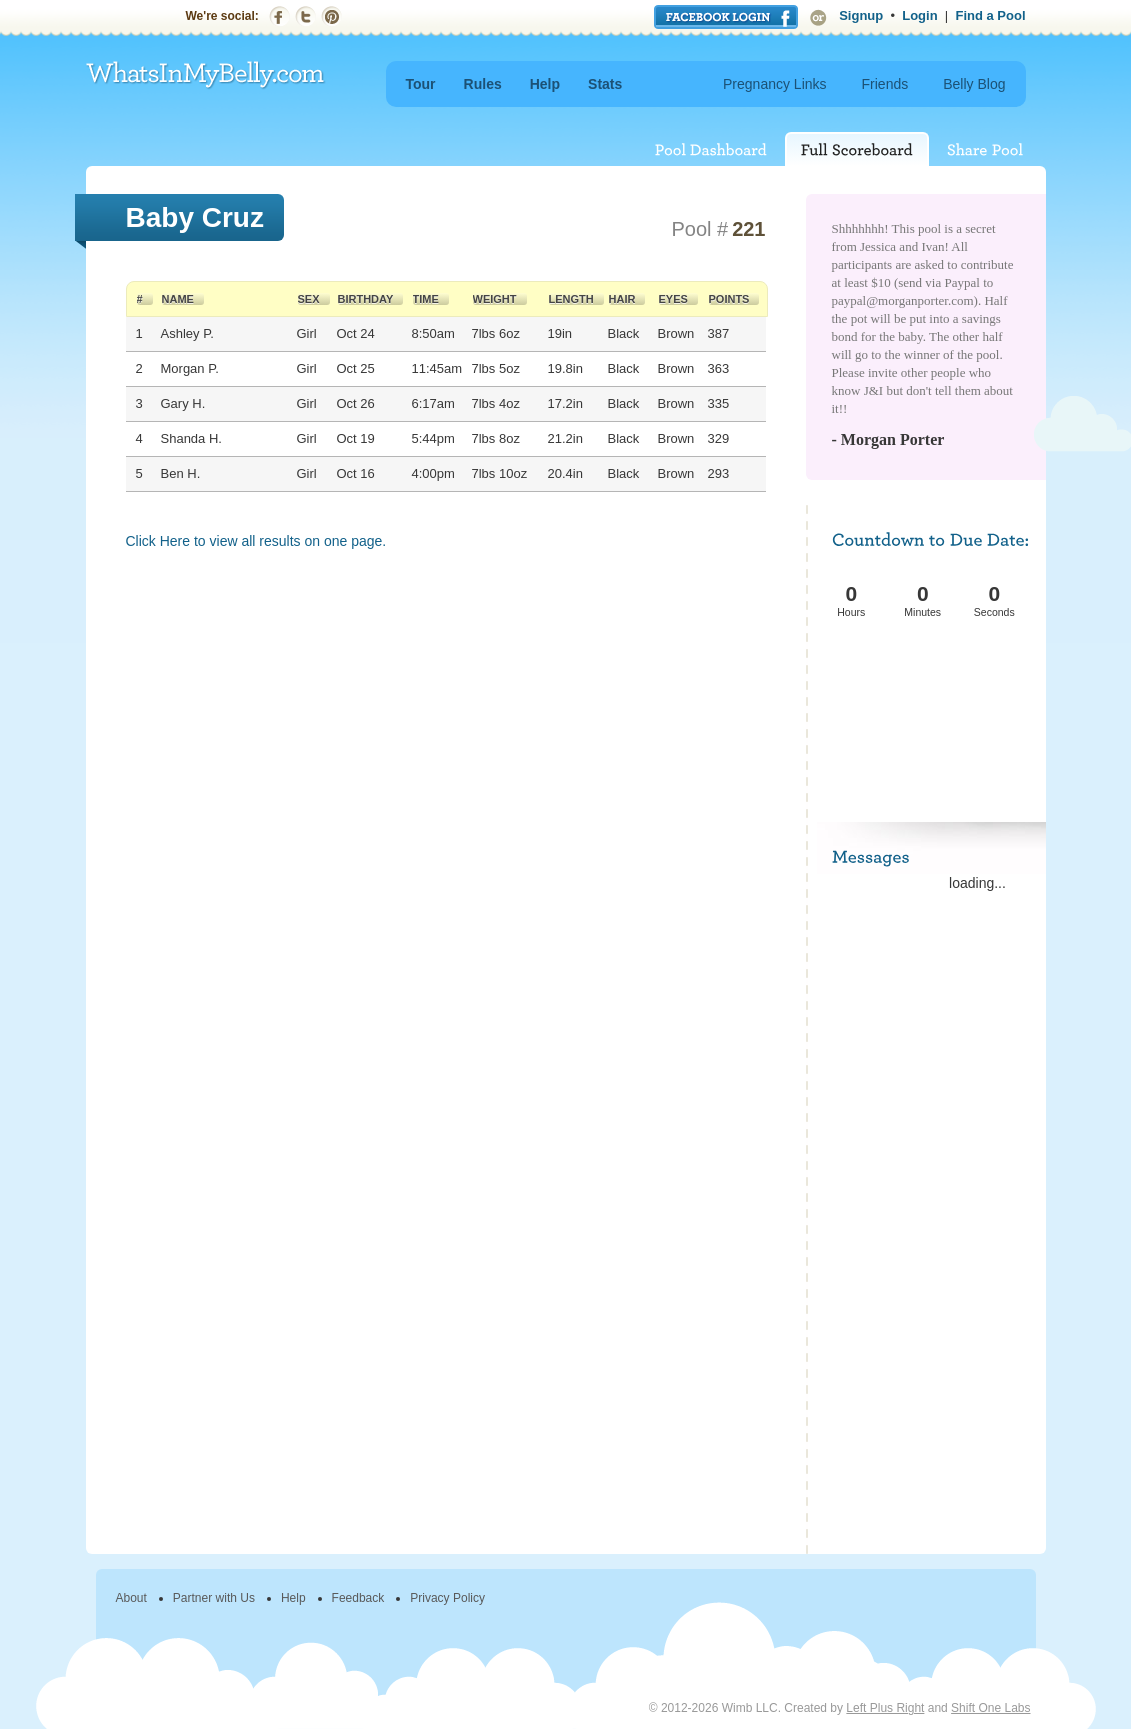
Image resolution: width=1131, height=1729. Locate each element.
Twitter (305, 16)
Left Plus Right (885, 1708)
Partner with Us (214, 1598)
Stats (605, 84)
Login (919, 15)
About (131, 1598)
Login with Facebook (726, 17)
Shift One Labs (990, 1708)
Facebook (279, 16)
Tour (421, 84)
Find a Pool (990, 15)
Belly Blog (974, 84)
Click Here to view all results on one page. (256, 541)
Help (545, 84)
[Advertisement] (928, 696)
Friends (885, 84)
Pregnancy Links (775, 84)
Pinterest (331, 16)
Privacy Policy (447, 1598)
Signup (861, 15)
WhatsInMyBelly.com (206, 75)
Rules (483, 84)
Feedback (358, 1598)
